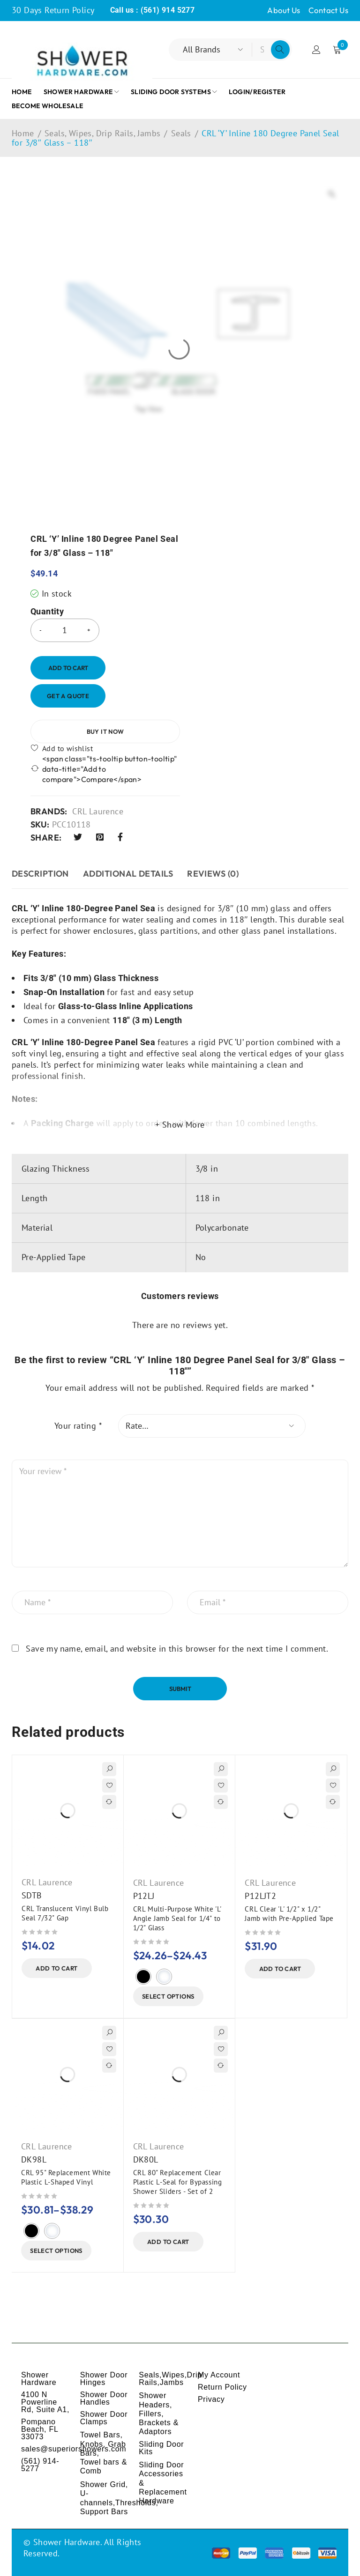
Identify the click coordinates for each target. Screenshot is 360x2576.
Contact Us (328, 10)
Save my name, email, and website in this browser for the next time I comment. (177, 1649)
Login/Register (316, 49)
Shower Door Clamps (104, 2418)
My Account (219, 2375)
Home (23, 133)
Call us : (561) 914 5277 (152, 10)
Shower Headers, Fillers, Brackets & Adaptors (159, 2413)
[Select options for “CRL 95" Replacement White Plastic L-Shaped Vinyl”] (56, 2250)
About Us (283, 10)
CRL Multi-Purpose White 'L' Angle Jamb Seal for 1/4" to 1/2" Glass (177, 1918)
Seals (181, 133)
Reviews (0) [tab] (213, 873)
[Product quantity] (64, 630)
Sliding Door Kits (161, 2448)
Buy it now (105, 731)
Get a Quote (68, 696)
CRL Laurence (97, 811)
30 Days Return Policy (53, 10)
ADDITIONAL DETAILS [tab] (128, 873)
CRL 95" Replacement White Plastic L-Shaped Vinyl (66, 2177)
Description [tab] (40, 873)
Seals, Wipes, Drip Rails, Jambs (102, 133)
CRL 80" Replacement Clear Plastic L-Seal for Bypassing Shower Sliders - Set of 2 (177, 2182)
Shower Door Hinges (104, 2378)
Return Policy (222, 2387)
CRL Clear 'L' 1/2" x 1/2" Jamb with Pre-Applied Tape (289, 1913)
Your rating (78, 1426)
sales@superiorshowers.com (73, 2449)
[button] (57, 1968)
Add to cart (68, 668)
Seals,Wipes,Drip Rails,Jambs (170, 2378)
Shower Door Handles (104, 2398)
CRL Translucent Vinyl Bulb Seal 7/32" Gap (65, 1913)
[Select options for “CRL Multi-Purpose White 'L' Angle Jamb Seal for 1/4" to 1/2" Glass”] (168, 1996)
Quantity (47, 611)
